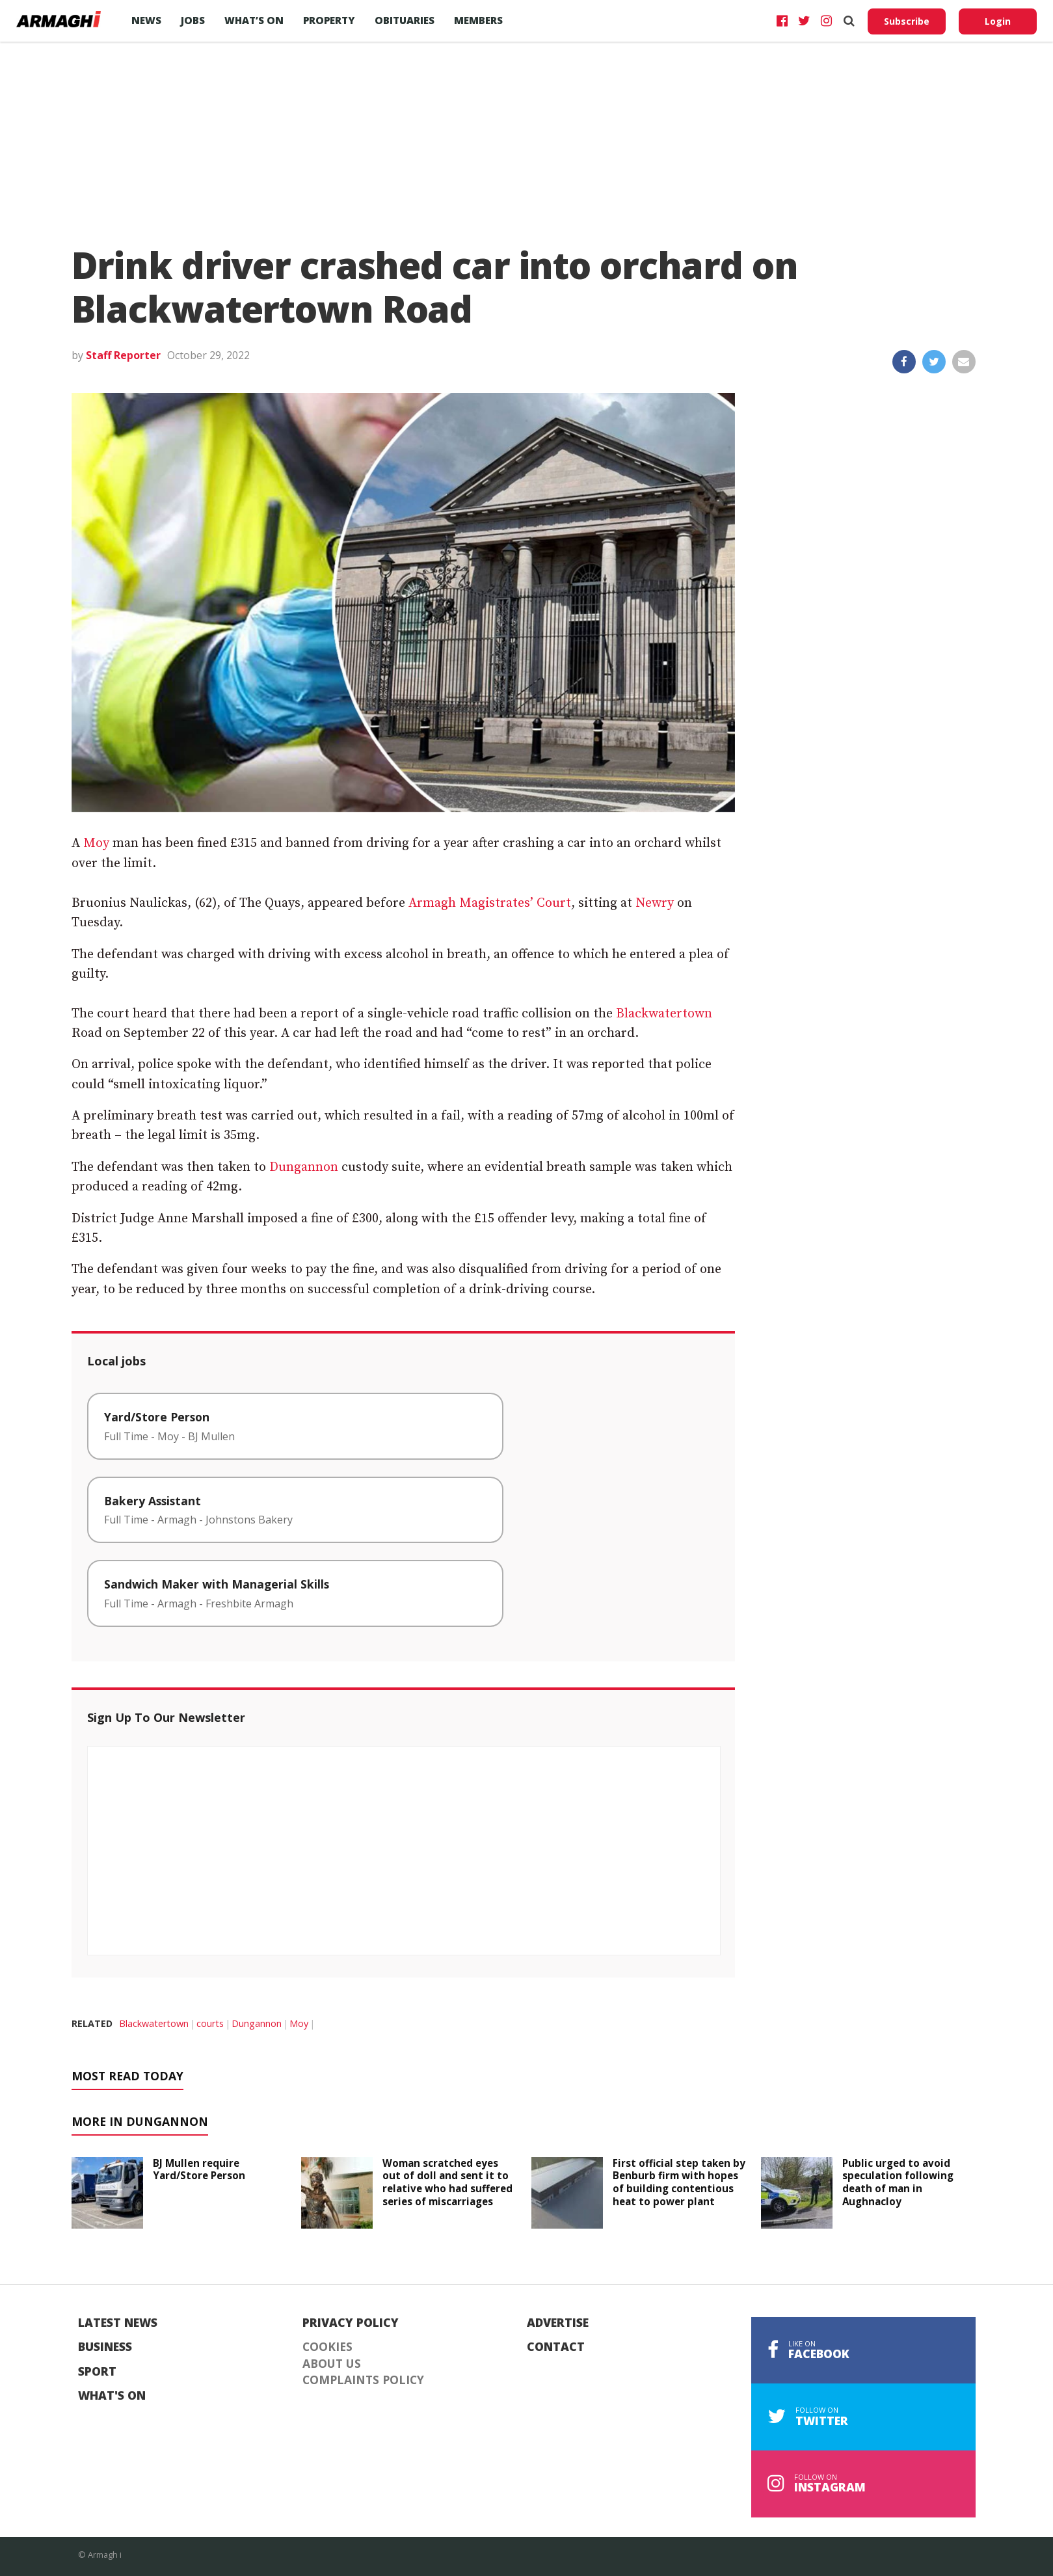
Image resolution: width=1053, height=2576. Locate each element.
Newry (654, 903)
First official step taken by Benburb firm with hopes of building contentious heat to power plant (679, 2182)
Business (105, 2347)
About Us (331, 2364)
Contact (556, 2347)
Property (329, 20)
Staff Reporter (123, 355)
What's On (112, 2396)
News (146, 20)
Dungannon (303, 1167)
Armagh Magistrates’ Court (489, 903)
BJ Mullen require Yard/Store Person (199, 2169)
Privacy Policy (350, 2323)
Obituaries (404, 20)
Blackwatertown (664, 1014)
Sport (97, 2372)
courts (210, 2023)
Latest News (117, 2323)
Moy (96, 843)
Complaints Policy (363, 2380)
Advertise (558, 2323)
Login (998, 21)
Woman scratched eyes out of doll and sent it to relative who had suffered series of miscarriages (447, 2182)
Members (478, 20)
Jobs (193, 20)
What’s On (254, 20)
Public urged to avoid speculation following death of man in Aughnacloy (897, 2182)
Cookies (327, 2347)
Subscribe (906, 21)
